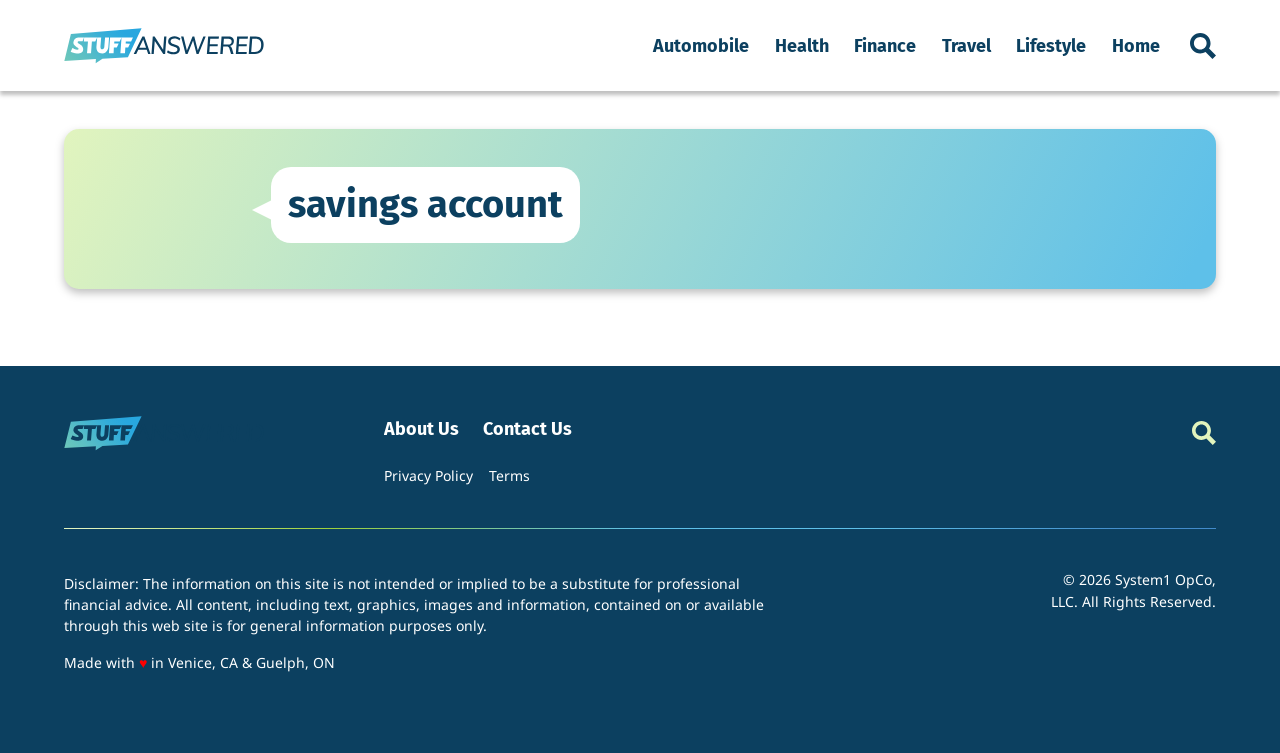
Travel (966, 46)
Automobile (701, 46)
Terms (509, 475)
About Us (421, 429)
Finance (885, 46)
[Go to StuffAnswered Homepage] (164, 45)
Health (802, 46)
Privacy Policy (428, 475)
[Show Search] (1203, 46)
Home (1136, 46)
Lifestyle (1051, 46)
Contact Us (527, 429)
